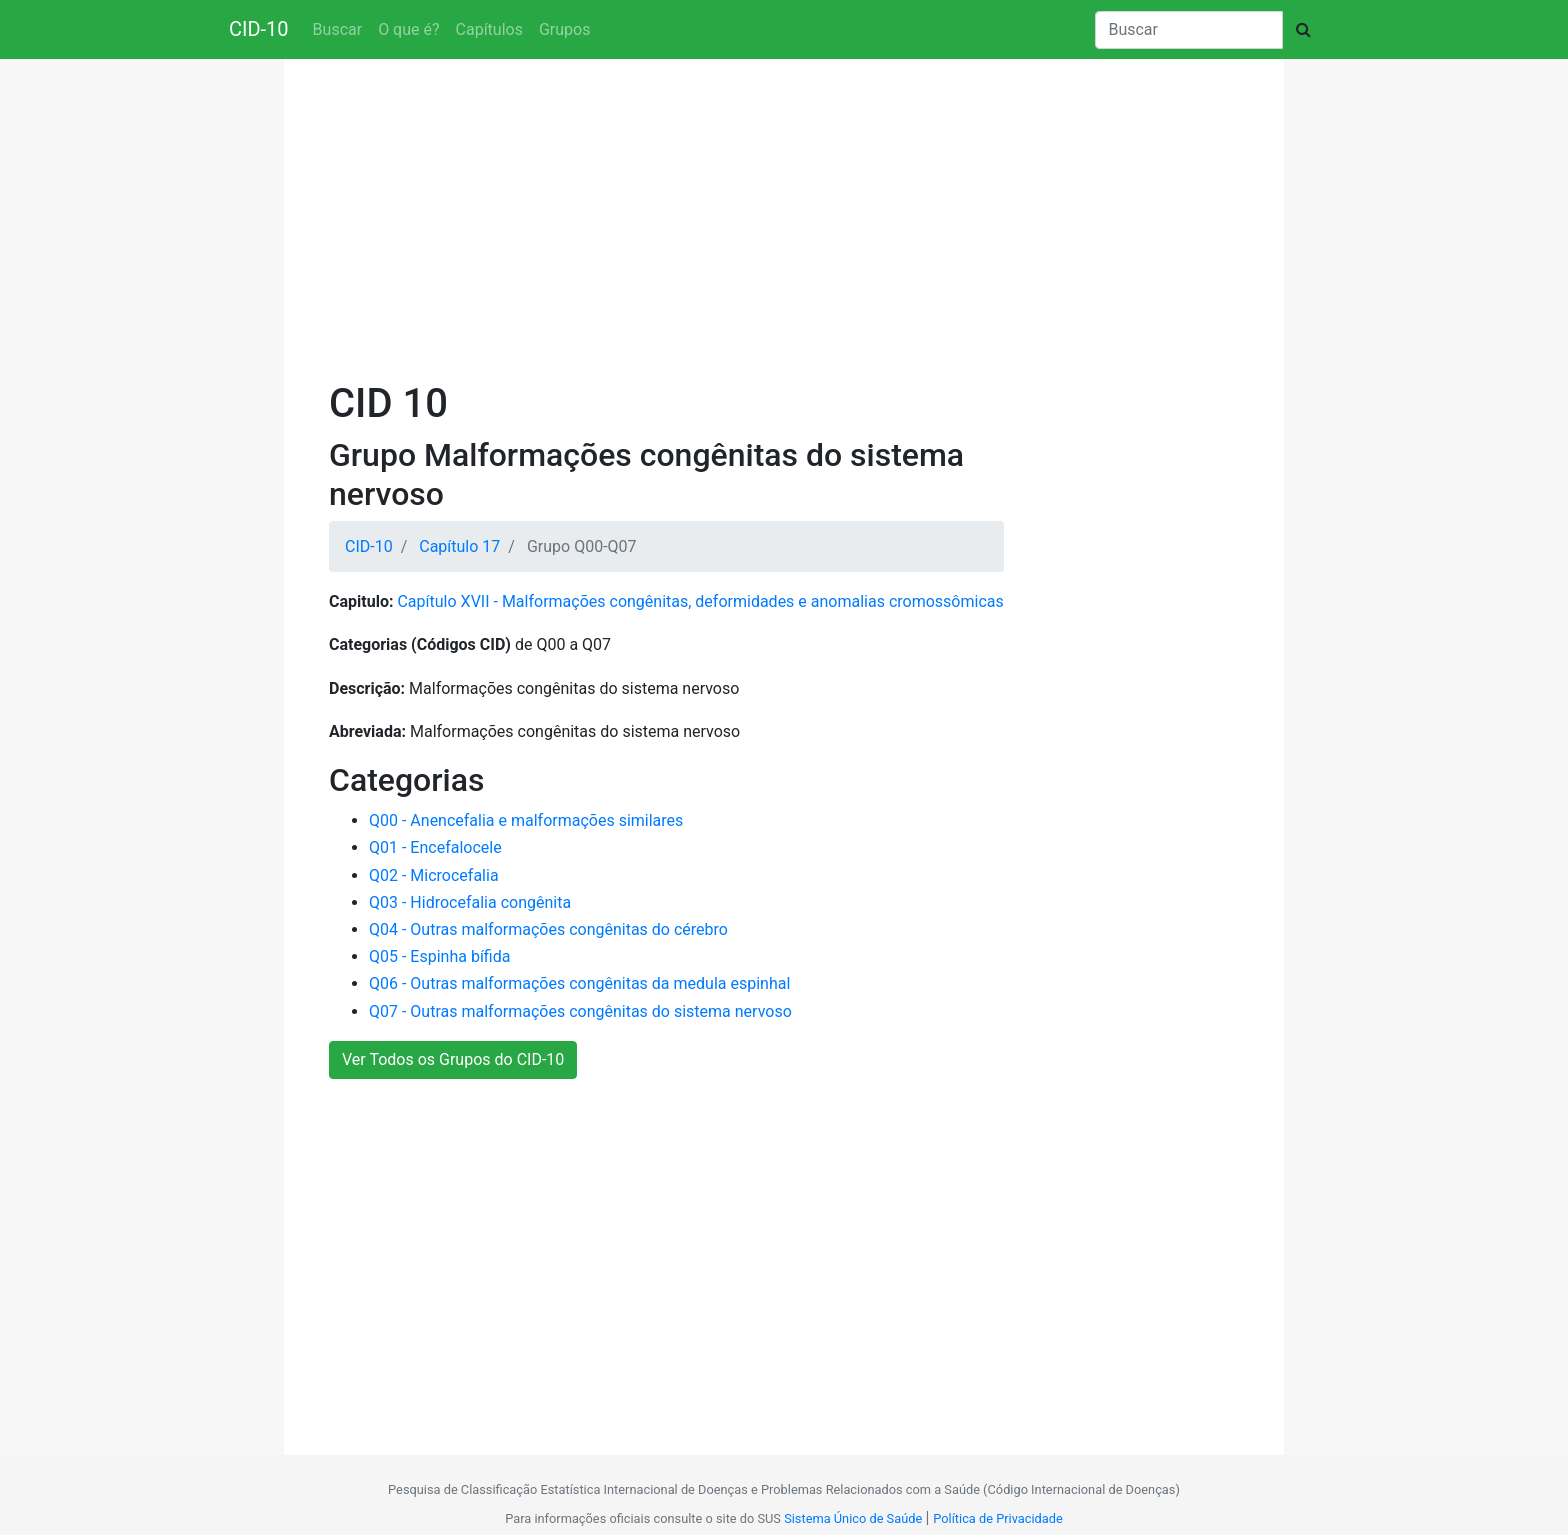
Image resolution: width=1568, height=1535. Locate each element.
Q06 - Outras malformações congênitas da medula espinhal (579, 983)
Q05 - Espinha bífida (439, 956)
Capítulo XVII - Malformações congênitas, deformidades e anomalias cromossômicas (700, 601)
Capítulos (489, 29)
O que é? (408, 29)
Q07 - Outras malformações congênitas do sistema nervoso (580, 1011)
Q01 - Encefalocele (435, 847)
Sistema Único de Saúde (853, 1518)
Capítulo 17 (459, 546)
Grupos (565, 29)
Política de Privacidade (997, 1518)
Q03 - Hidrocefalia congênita (470, 902)
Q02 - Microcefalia (434, 875)
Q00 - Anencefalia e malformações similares (526, 820)
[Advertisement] (784, 224)
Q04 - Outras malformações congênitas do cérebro (548, 929)
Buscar (338, 29)
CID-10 (259, 29)
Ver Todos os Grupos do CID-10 (453, 1059)
